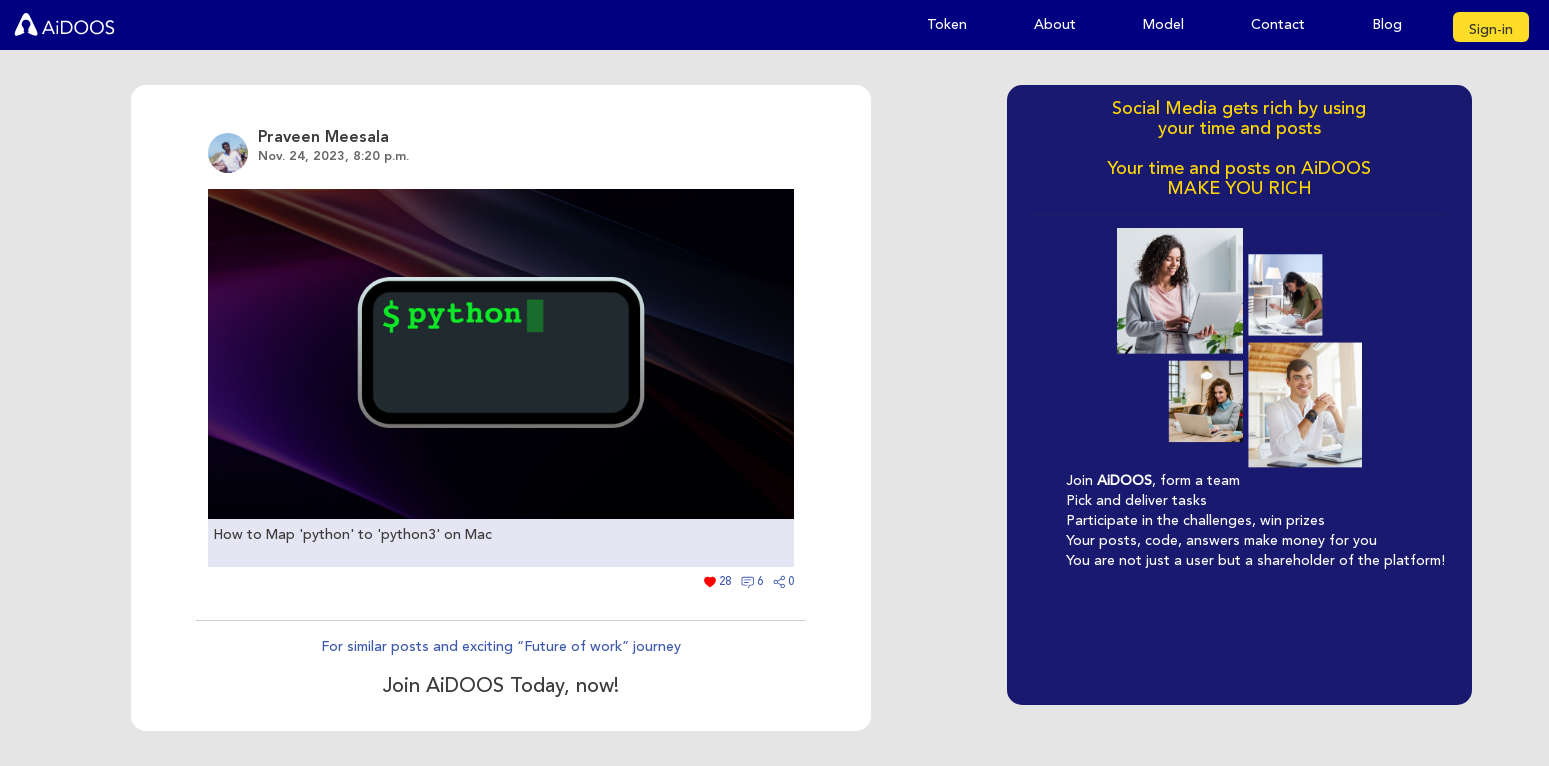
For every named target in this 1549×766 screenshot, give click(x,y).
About (1055, 24)
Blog (1387, 24)
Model (1163, 24)
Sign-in (1491, 29)
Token (947, 24)
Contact (1278, 24)
